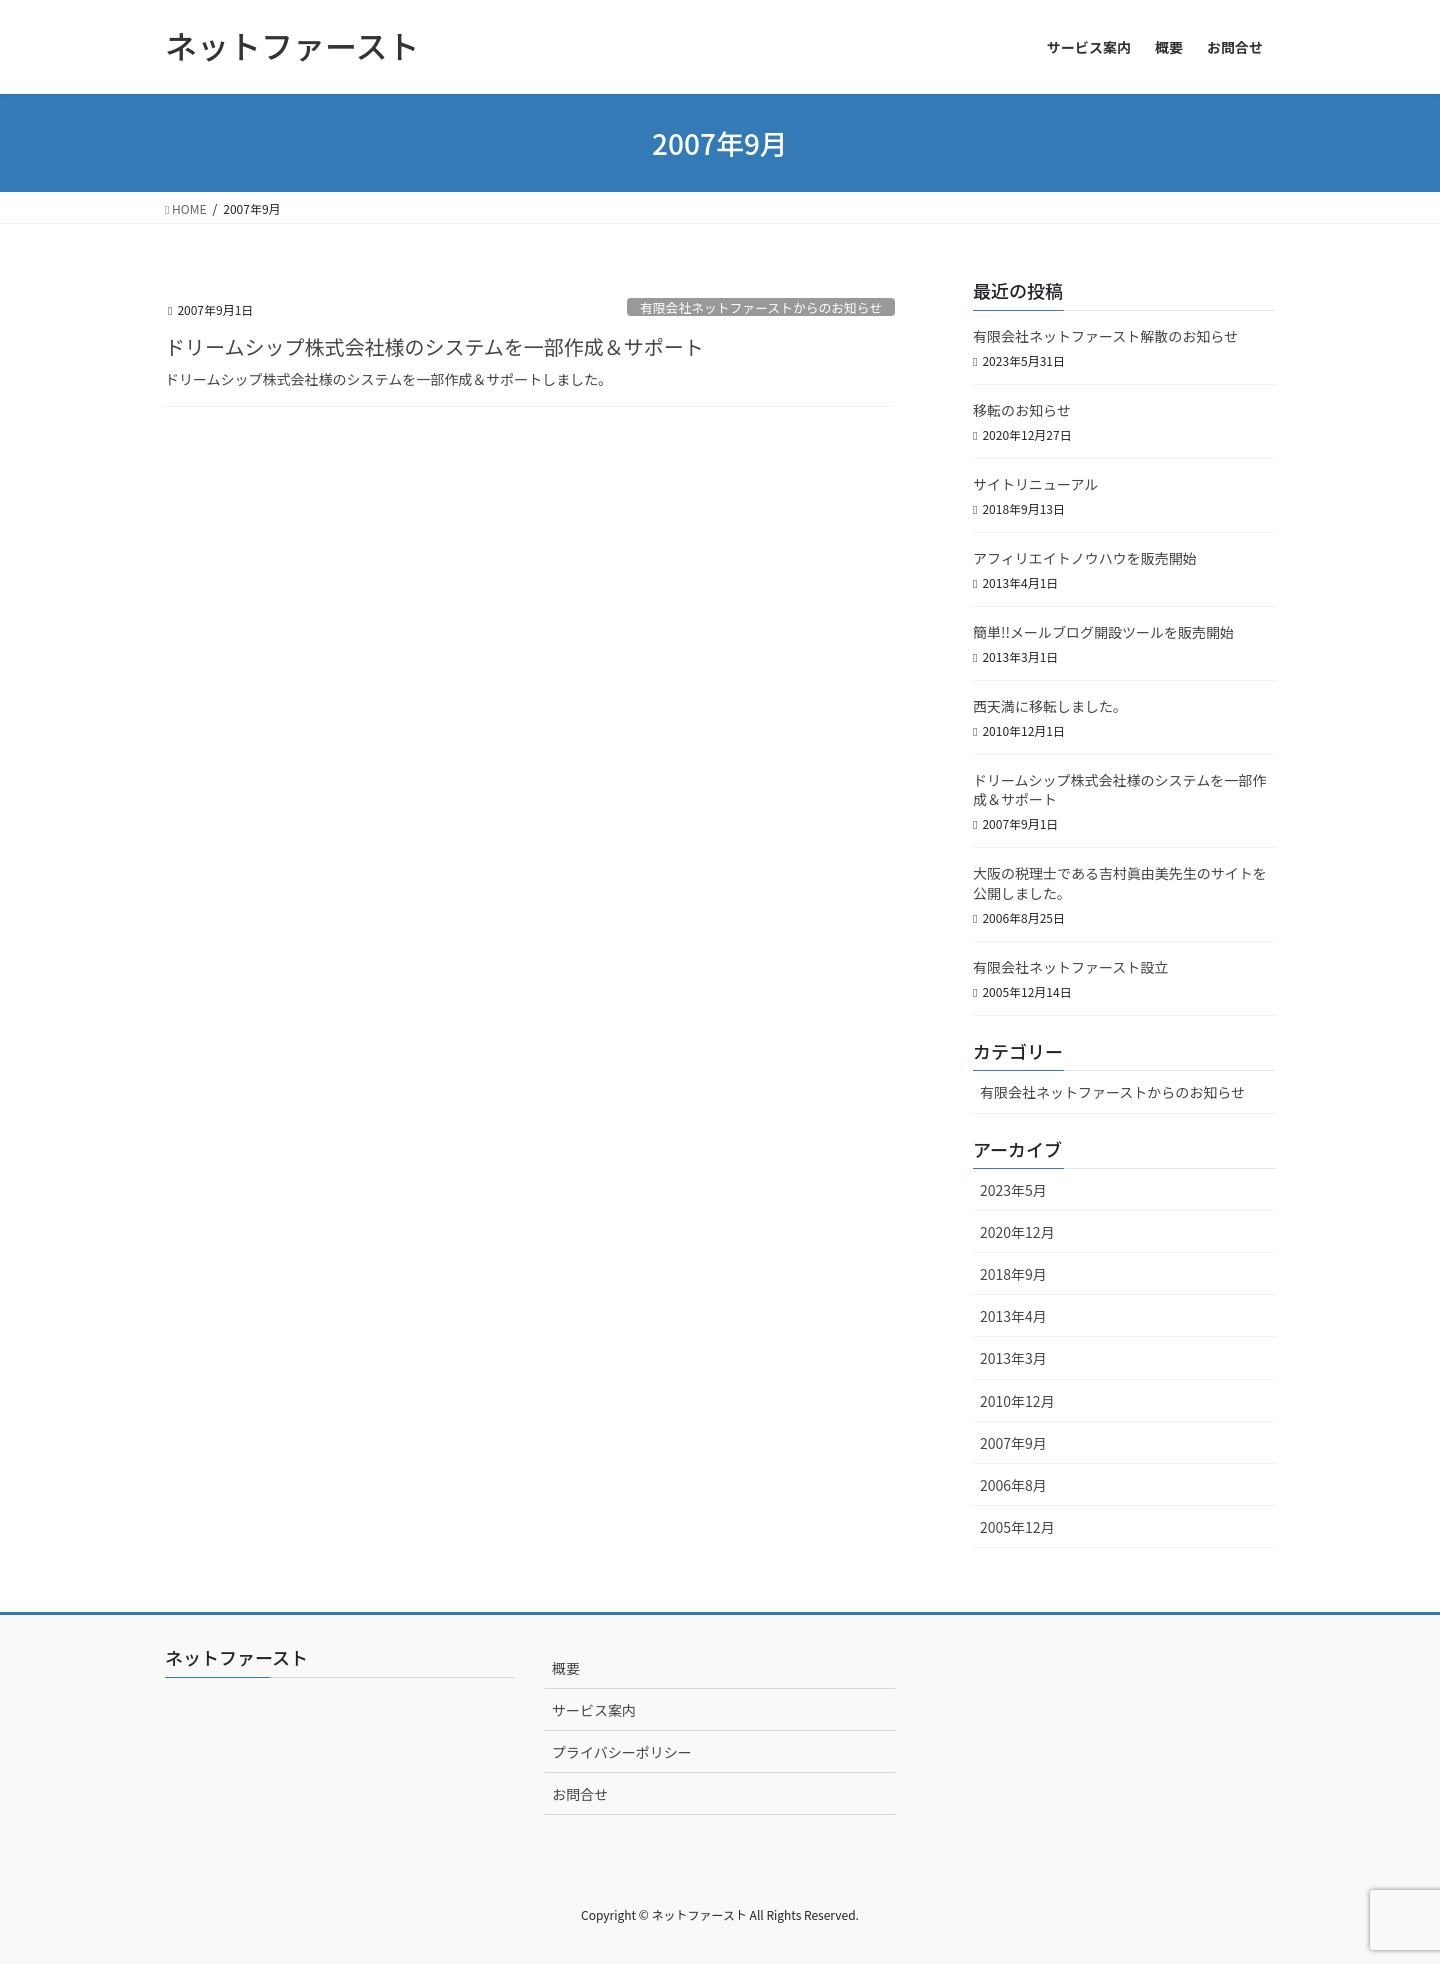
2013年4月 (1013, 1316)
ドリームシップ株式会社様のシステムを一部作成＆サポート (434, 346)
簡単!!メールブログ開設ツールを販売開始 (1103, 632)
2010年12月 (1017, 1401)
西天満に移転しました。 (1050, 706)
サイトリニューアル (1035, 484)
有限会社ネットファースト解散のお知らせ (1105, 336)
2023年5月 (1013, 1190)
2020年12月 (1017, 1232)
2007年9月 (1013, 1443)
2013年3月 (1013, 1358)
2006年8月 (1013, 1485)
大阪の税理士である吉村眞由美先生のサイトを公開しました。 (1120, 883)
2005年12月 (1017, 1527)
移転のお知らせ (1022, 410)
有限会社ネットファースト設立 (1070, 967)
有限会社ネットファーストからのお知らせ (761, 307)
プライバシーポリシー (622, 1752)
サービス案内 (594, 1710)
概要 (566, 1668)
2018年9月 (1013, 1274)
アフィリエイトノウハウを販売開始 (1085, 558)
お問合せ (580, 1794)
